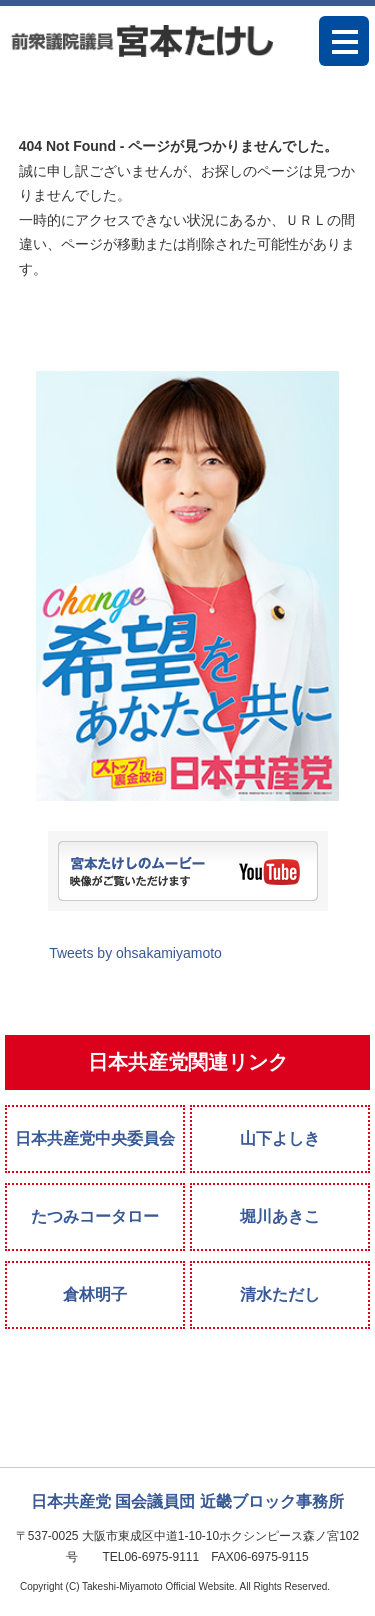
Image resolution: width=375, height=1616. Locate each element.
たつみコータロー (95, 1216)
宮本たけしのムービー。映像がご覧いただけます (188, 871)
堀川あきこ (280, 1216)
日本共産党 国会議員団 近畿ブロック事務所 (187, 1501)
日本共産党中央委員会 (95, 1138)
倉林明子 (95, 1294)
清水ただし (280, 1294)
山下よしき (280, 1138)
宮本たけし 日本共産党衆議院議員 (141, 40)
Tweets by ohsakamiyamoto (135, 953)
